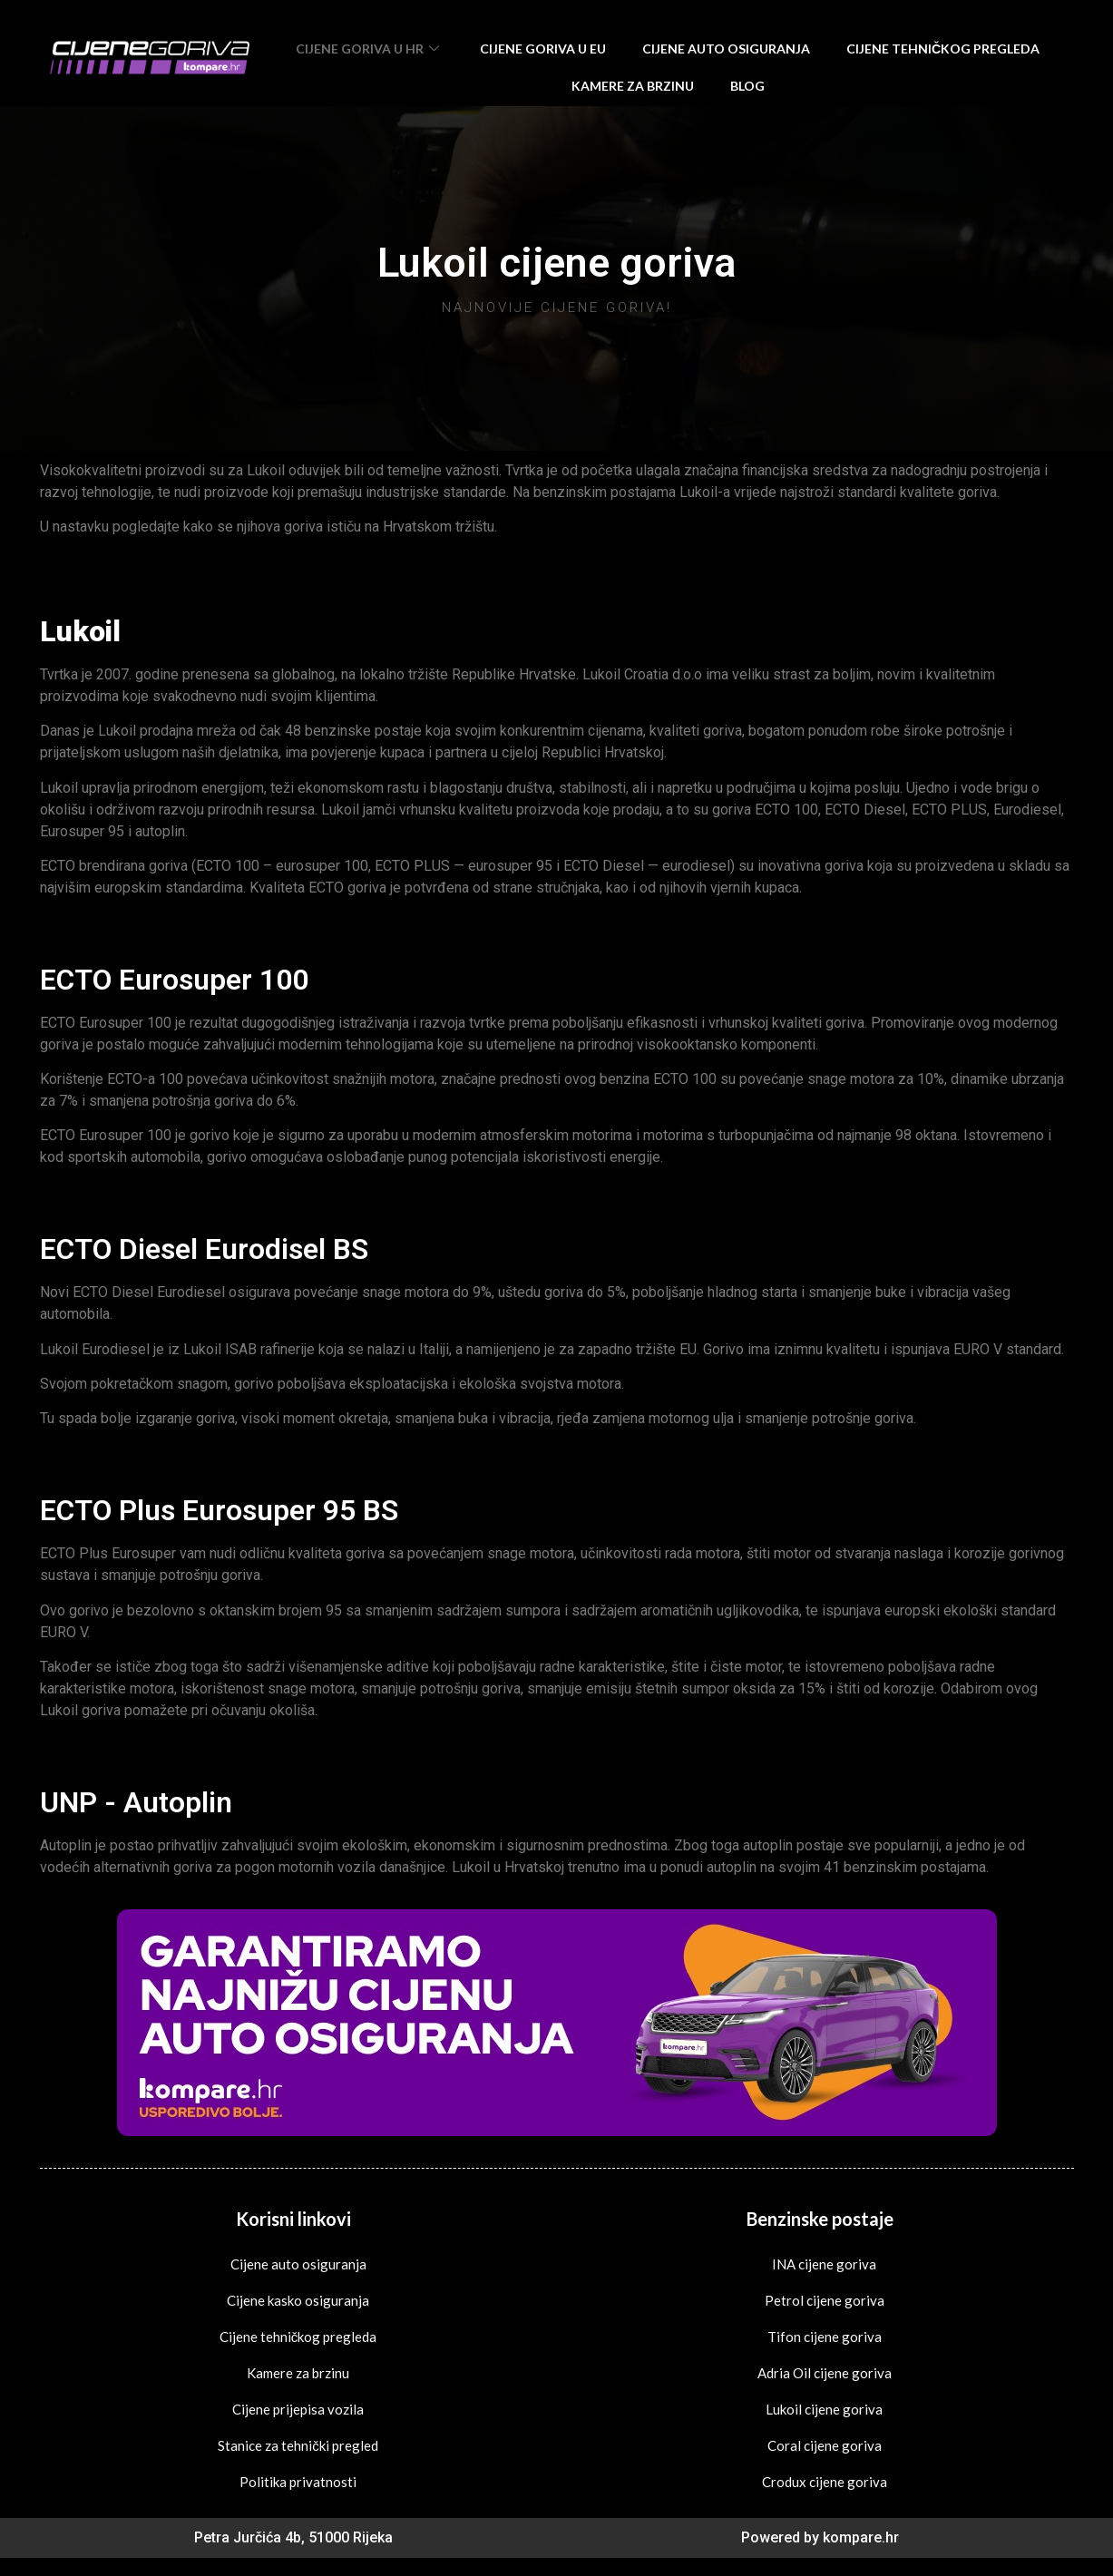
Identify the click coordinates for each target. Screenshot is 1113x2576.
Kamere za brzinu (632, 85)
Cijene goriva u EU (543, 48)
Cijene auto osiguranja (726, 48)
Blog (747, 85)
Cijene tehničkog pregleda (943, 48)
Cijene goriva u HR (370, 48)
